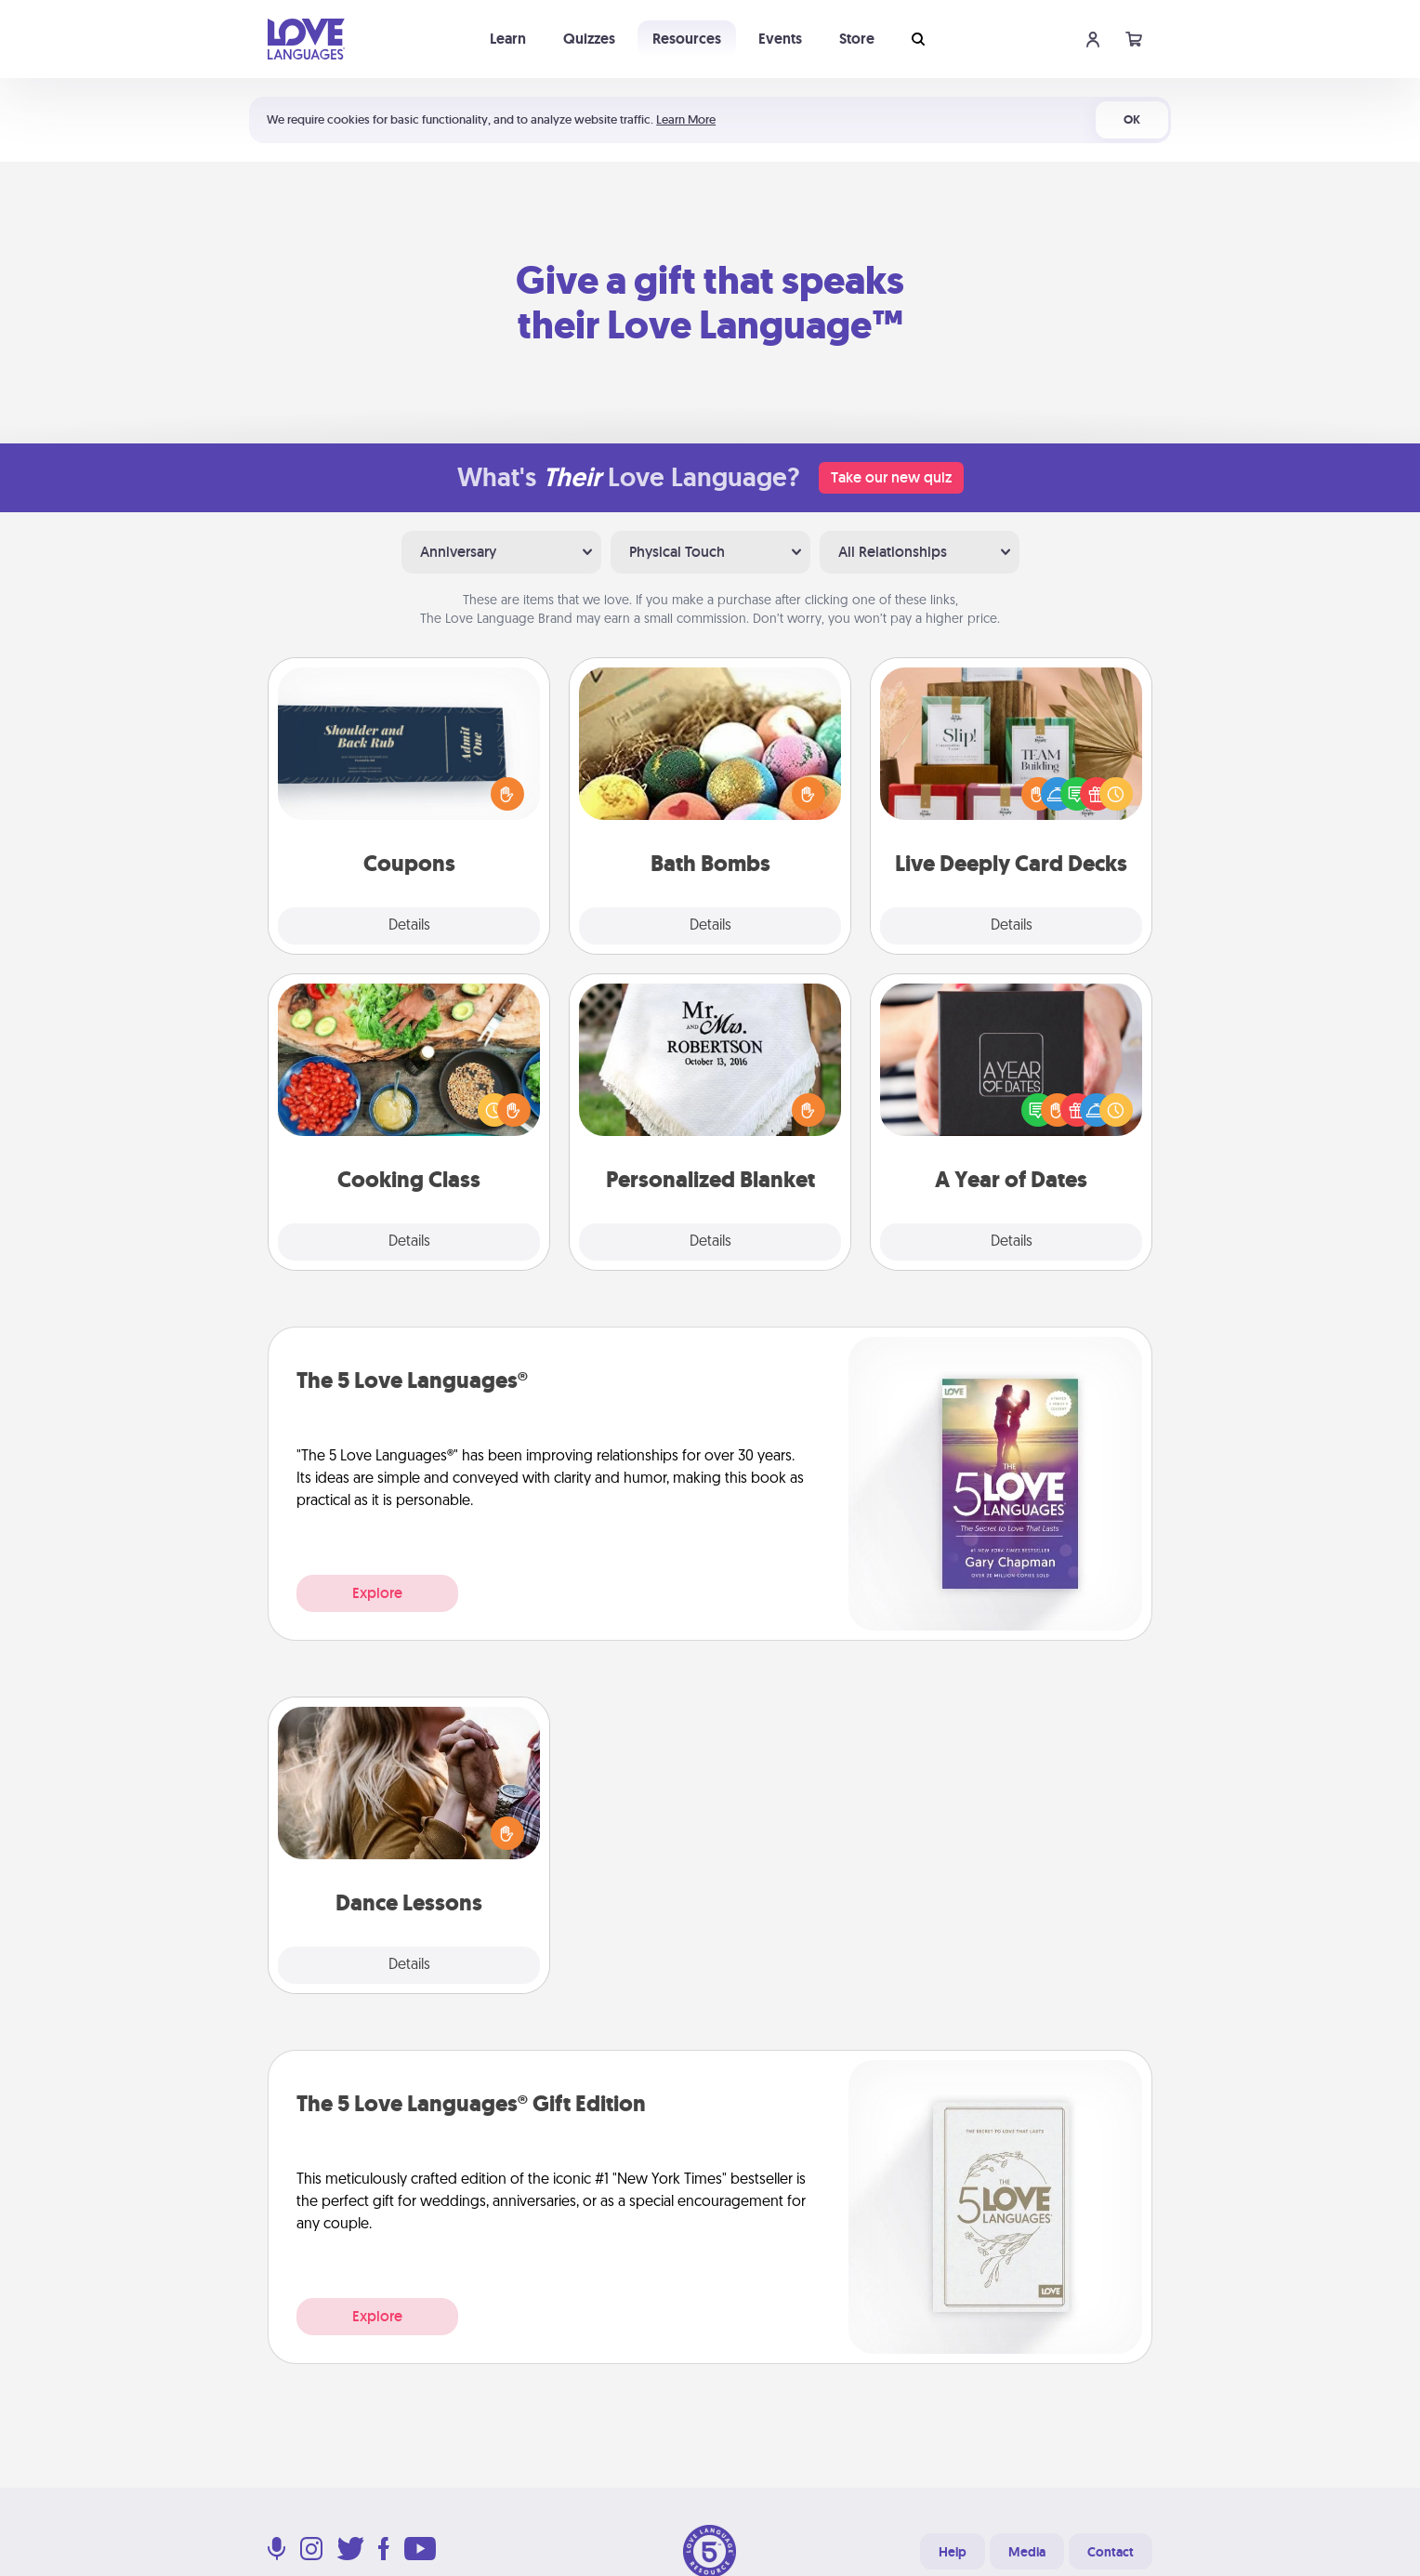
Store (856, 38)
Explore (377, 1593)
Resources (686, 38)
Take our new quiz (891, 477)
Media (1026, 2551)
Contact (1110, 2551)
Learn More (686, 119)
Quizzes (589, 38)
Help (952, 2551)
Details (409, 925)
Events (780, 38)
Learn (508, 38)
